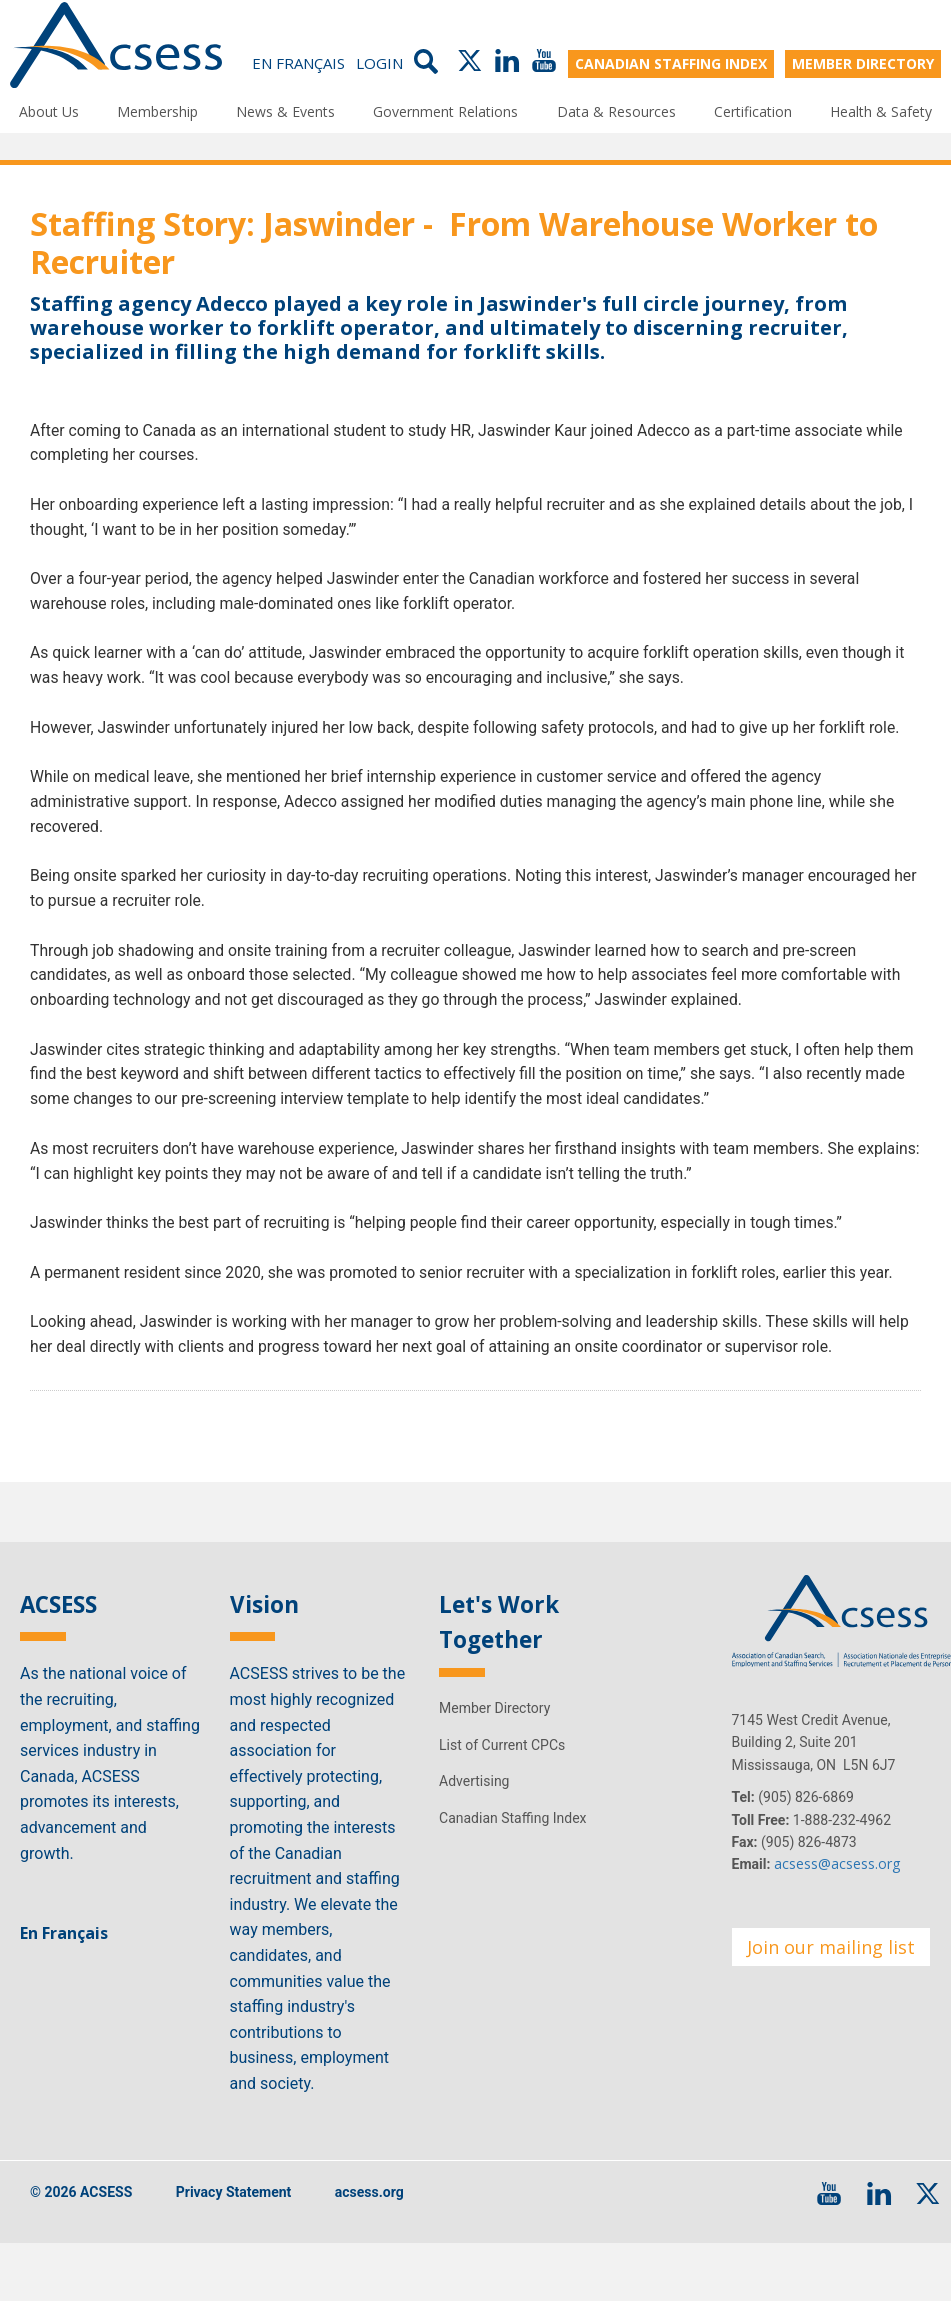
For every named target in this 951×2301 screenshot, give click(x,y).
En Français (298, 62)
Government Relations (445, 110)
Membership (157, 110)
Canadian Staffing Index (513, 1850)
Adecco (232, 303)
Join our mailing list (831, 1979)
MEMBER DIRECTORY (863, 62)
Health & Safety (881, 110)
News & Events (285, 110)
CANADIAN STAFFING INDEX (671, 62)
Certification (753, 110)
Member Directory (494, 1741)
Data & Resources (616, 110)
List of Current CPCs (502, 1777)
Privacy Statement (234, 2224)
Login (379, 62)
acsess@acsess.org (837, 1896)
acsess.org (369, 2224)
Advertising (474, 1813)
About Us (49, 110)
